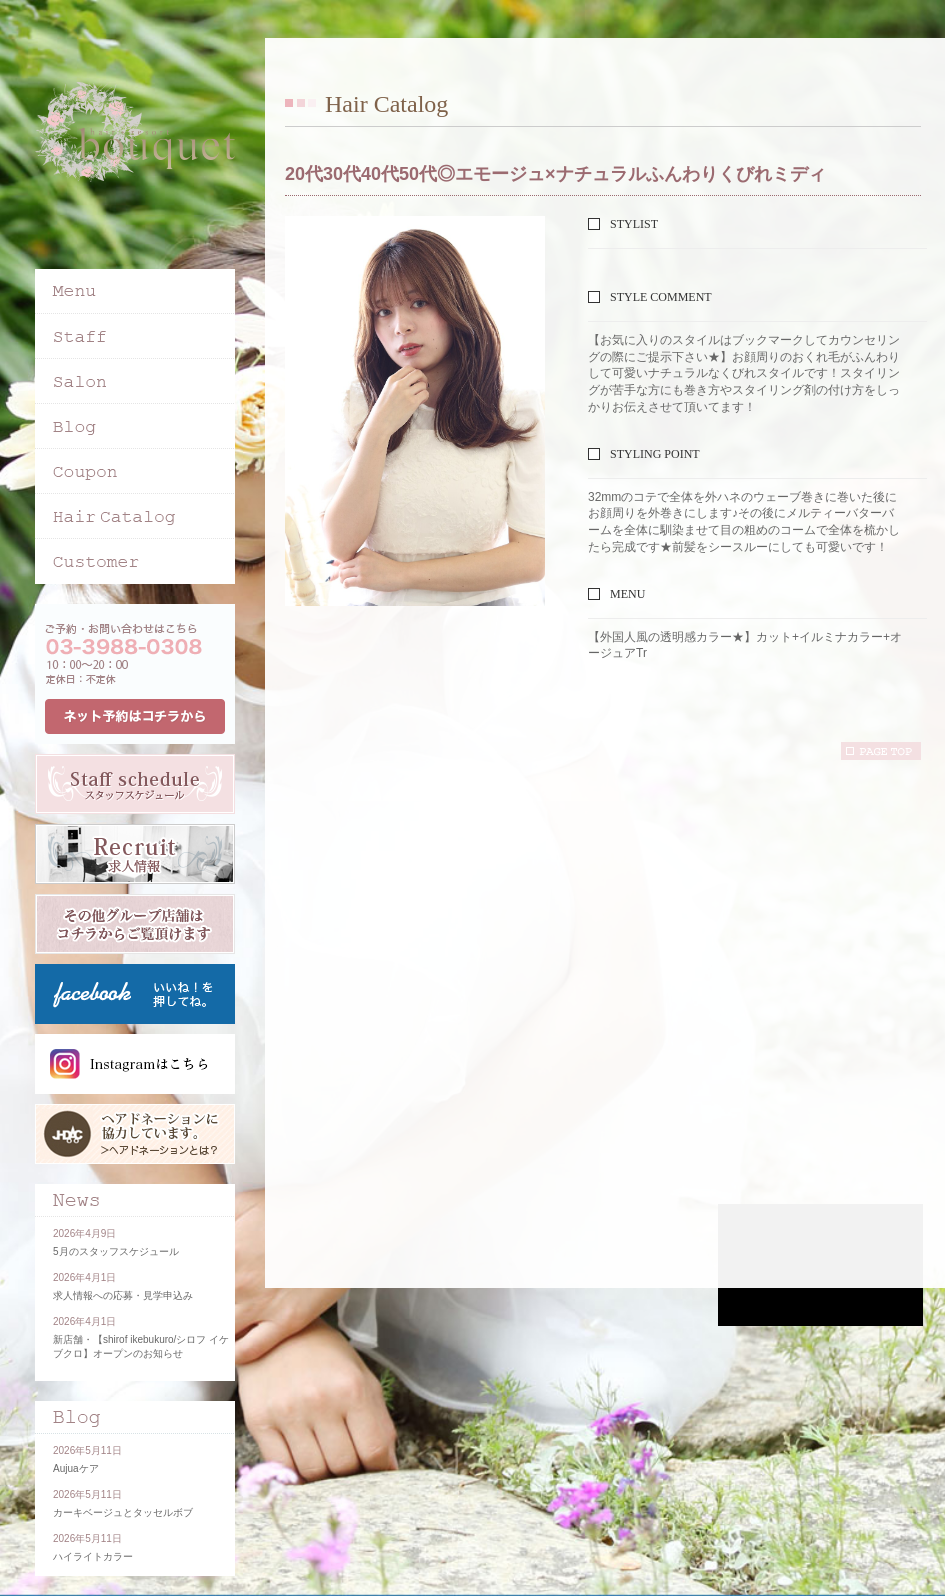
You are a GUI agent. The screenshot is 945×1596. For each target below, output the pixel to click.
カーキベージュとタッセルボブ (123, 1512)
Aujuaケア (76, 1468)
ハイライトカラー (93, 1556)
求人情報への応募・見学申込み (123, 1295)
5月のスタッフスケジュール (116, 1251)
